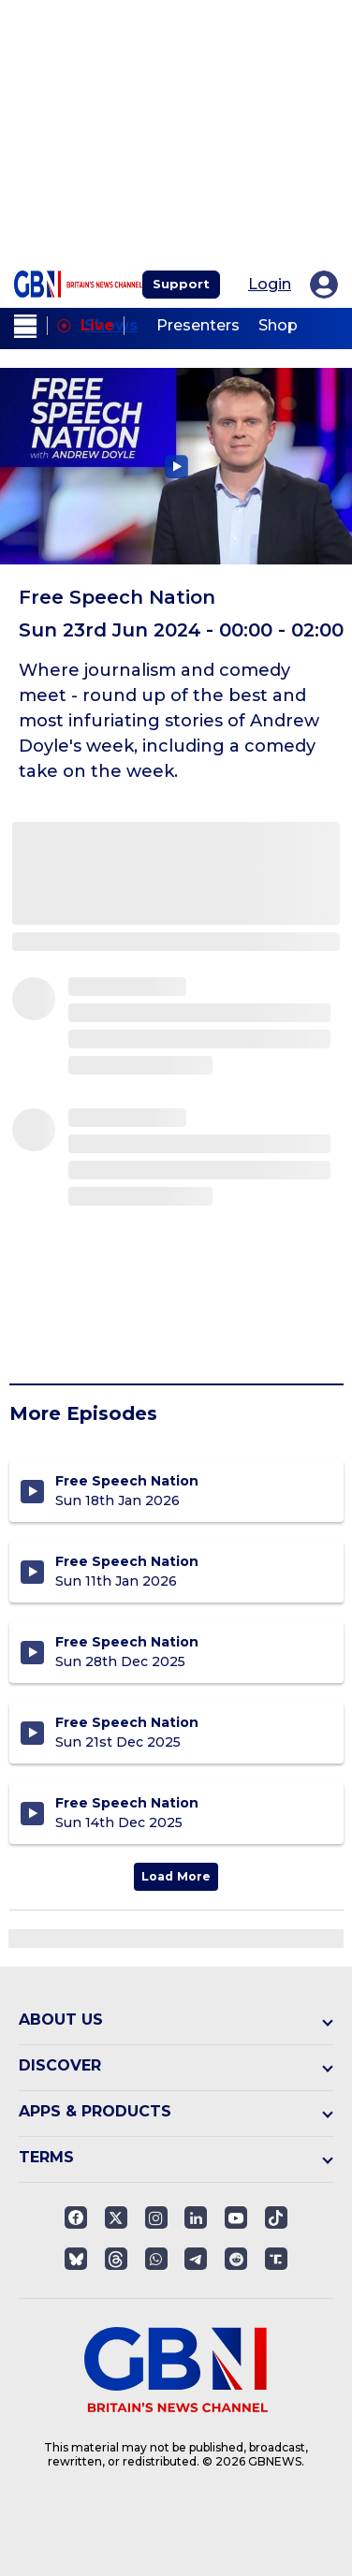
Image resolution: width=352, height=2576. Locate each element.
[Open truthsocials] (276, 2258)
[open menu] (25, 326)
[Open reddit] (236, 2258)
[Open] (276, 2217)
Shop (278, 325)
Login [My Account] (269, 284)
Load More (176, 1876)
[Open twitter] (116, 2217)
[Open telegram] (195, 2258)
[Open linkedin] (195, 2217)
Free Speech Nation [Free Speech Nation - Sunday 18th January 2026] (126, 1480)
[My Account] (324, 285)
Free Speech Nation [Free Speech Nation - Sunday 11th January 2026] (126, 1561)
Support (181, 283)
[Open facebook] (76, 2217)
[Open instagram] (156, 2217)
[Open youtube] (236, 2217)
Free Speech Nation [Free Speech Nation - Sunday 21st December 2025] (126, 1722)
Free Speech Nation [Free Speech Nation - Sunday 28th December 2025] (126, 1641)
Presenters (198, 325)
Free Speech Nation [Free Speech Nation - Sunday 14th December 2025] (126, 1802)
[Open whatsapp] (156, 2258)
